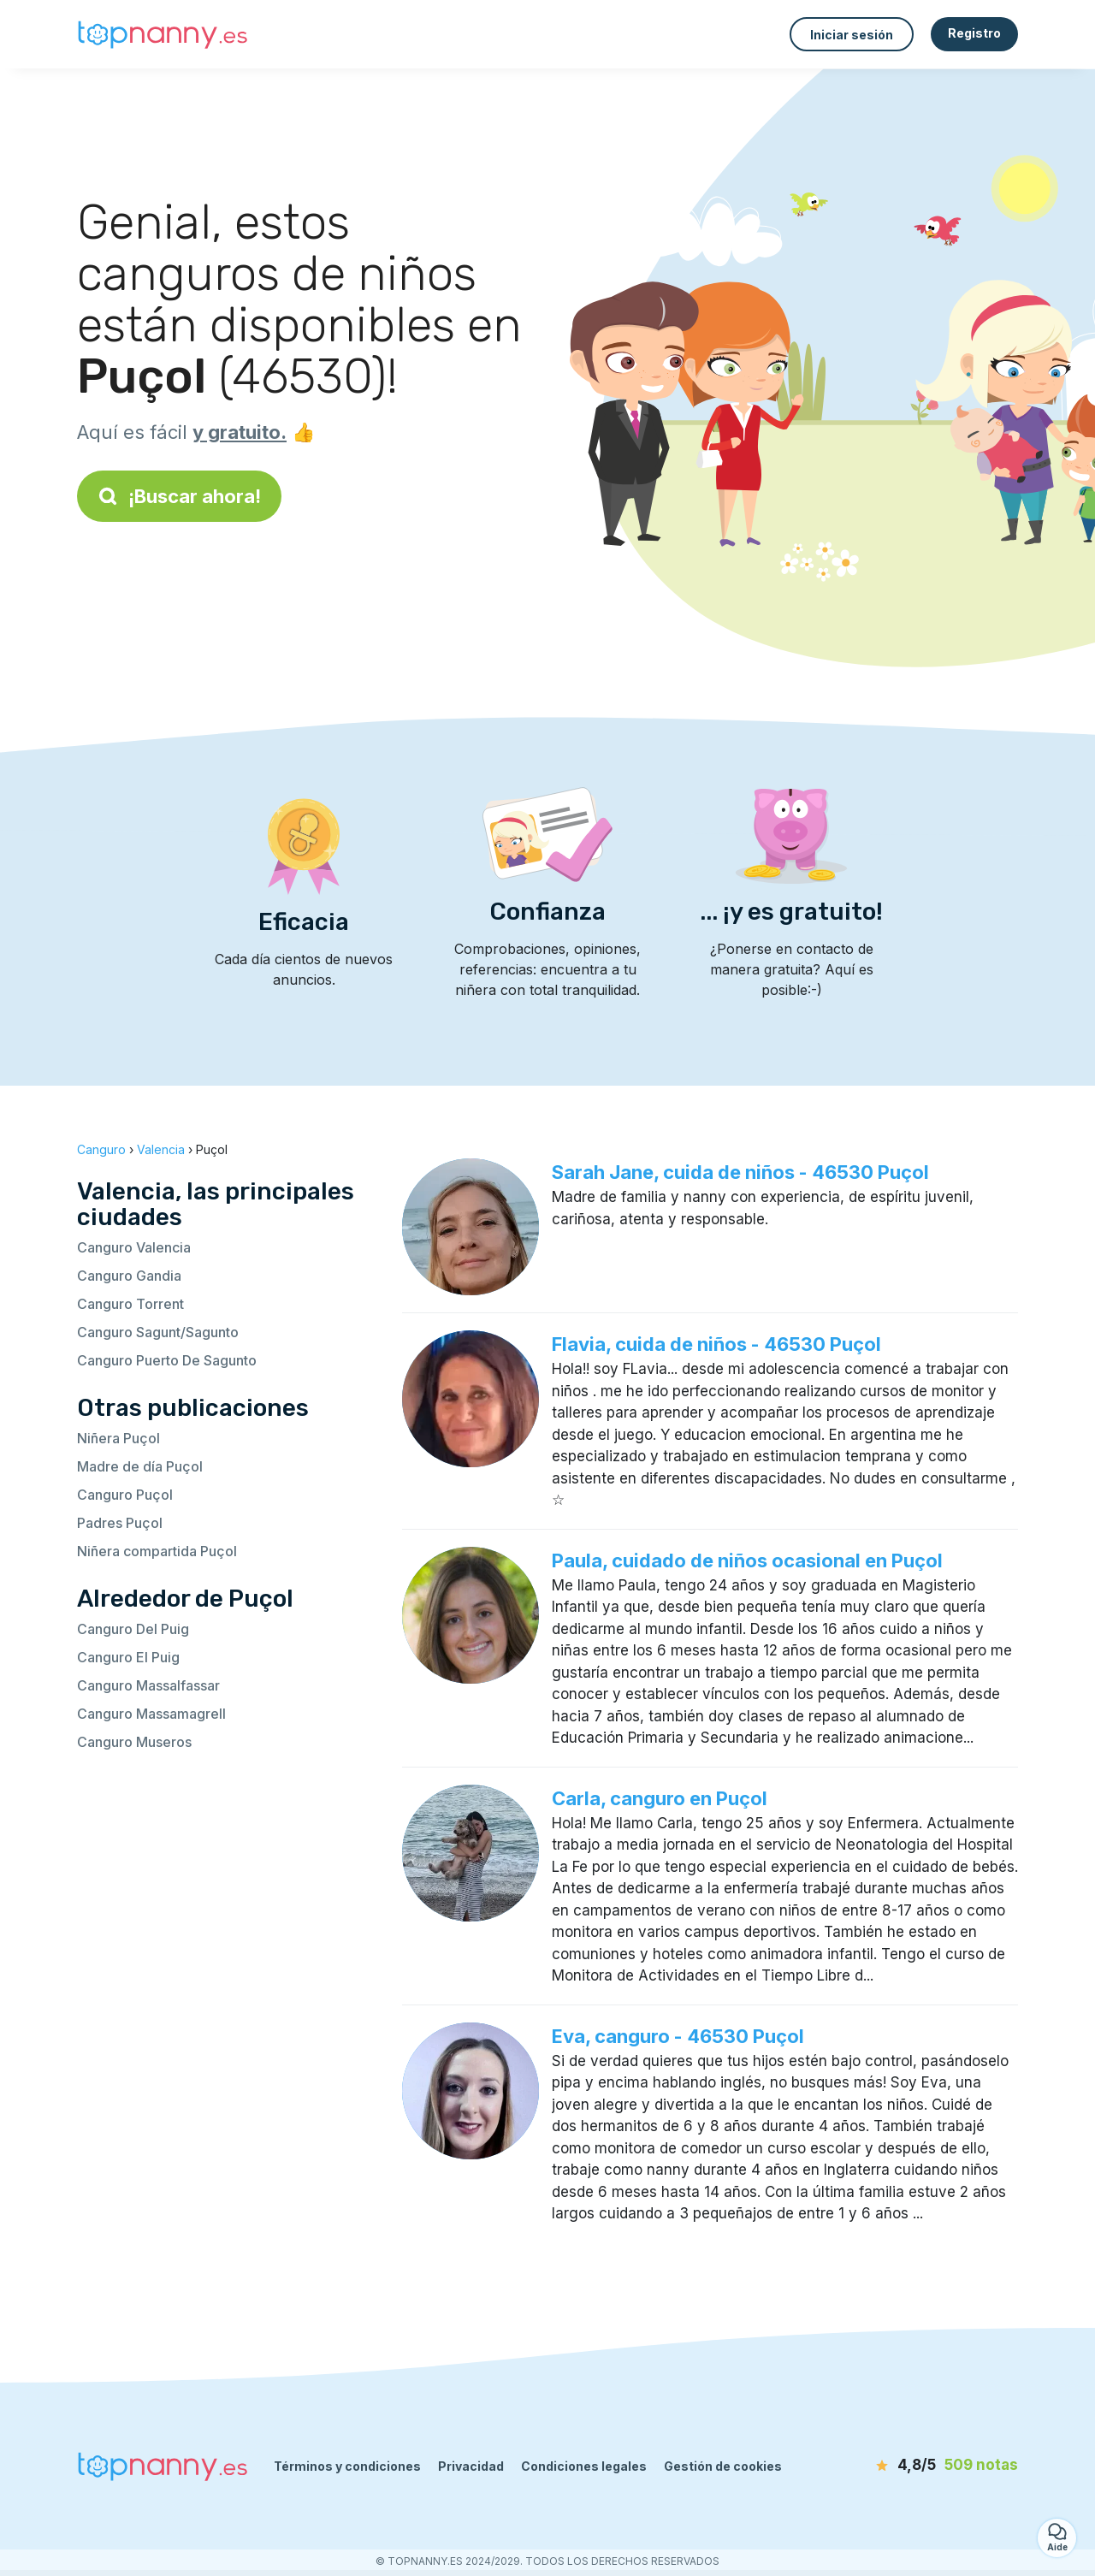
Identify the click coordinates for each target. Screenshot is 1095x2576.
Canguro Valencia (134, 1247)
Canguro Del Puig (133, 1628)
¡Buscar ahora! (179, 496)
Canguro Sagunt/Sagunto (158, 1332)
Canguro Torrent (130, 1303)
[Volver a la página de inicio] (162, 35)
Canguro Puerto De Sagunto (167, 1360)
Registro (974, 33)
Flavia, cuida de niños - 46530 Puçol (716, 1344)
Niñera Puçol (118, 1438)
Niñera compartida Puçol (157, 1551)
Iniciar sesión (851, 34)
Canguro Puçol (125, 1494)
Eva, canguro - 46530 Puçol (678, 2036)
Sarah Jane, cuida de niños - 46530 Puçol (740, 1172)
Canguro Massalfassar (148, 1685)
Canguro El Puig (128, 1657)
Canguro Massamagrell (151, 1713)
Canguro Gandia (129, 1275)
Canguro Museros (134, 1741)
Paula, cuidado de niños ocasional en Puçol (747, 1560)
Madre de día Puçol (140, 1466)
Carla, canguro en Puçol (659, 1798)
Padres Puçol (120, 1522)
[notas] (919, 2466)
